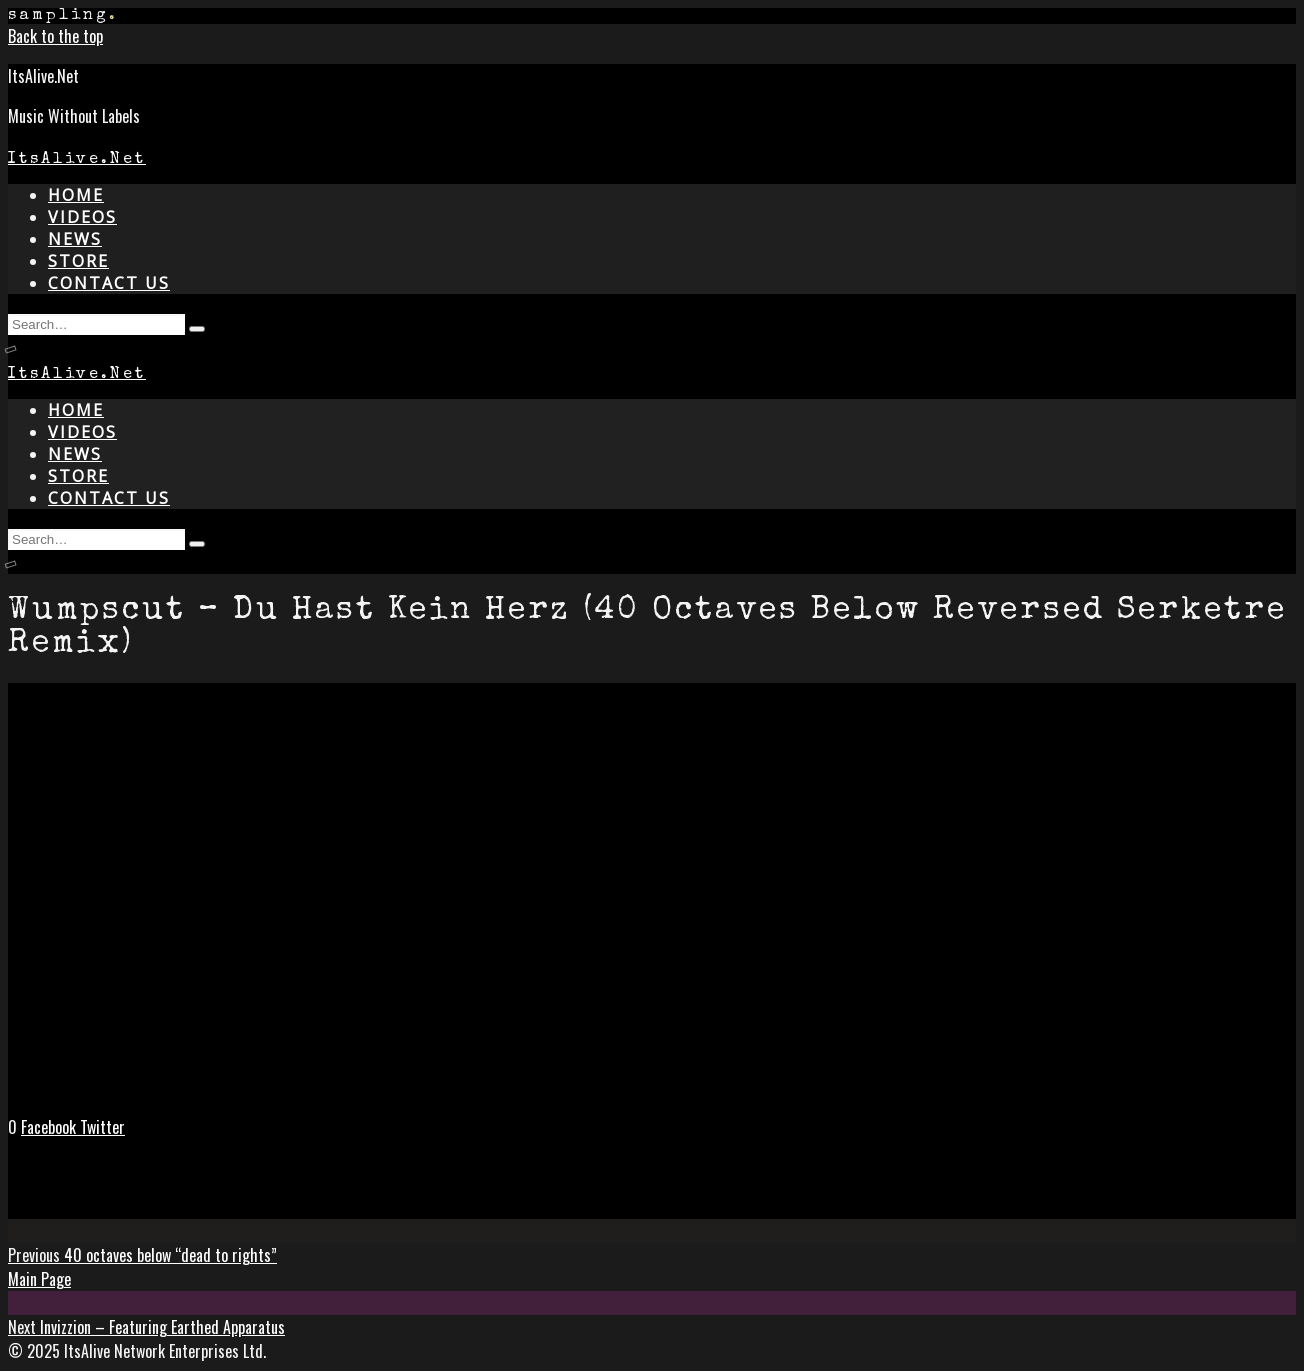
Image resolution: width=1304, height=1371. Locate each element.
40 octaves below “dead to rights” (142, 1255)
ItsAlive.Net (77, 160)
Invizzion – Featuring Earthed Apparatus (146, 1327)
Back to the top (55, 36)
